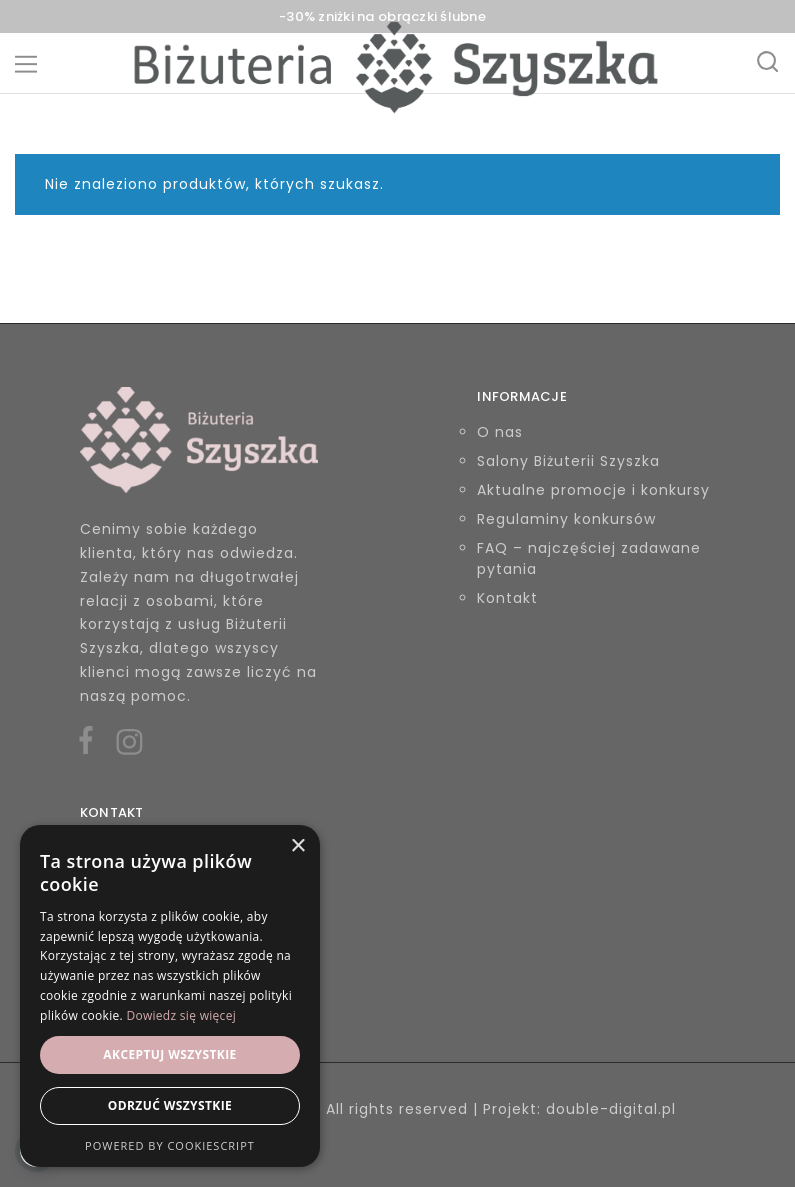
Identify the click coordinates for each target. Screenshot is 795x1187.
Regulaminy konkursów (566, 519)
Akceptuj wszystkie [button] (169, 1054)
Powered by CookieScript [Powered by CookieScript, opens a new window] (170, 1145)
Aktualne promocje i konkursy (593, 490)
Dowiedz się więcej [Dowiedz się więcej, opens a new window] (181, 1015)
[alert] (170, 996)
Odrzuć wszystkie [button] (170, 1105)
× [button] (297, 846)
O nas (500, 432)
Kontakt (507, 598)
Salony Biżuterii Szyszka (568, 461)
